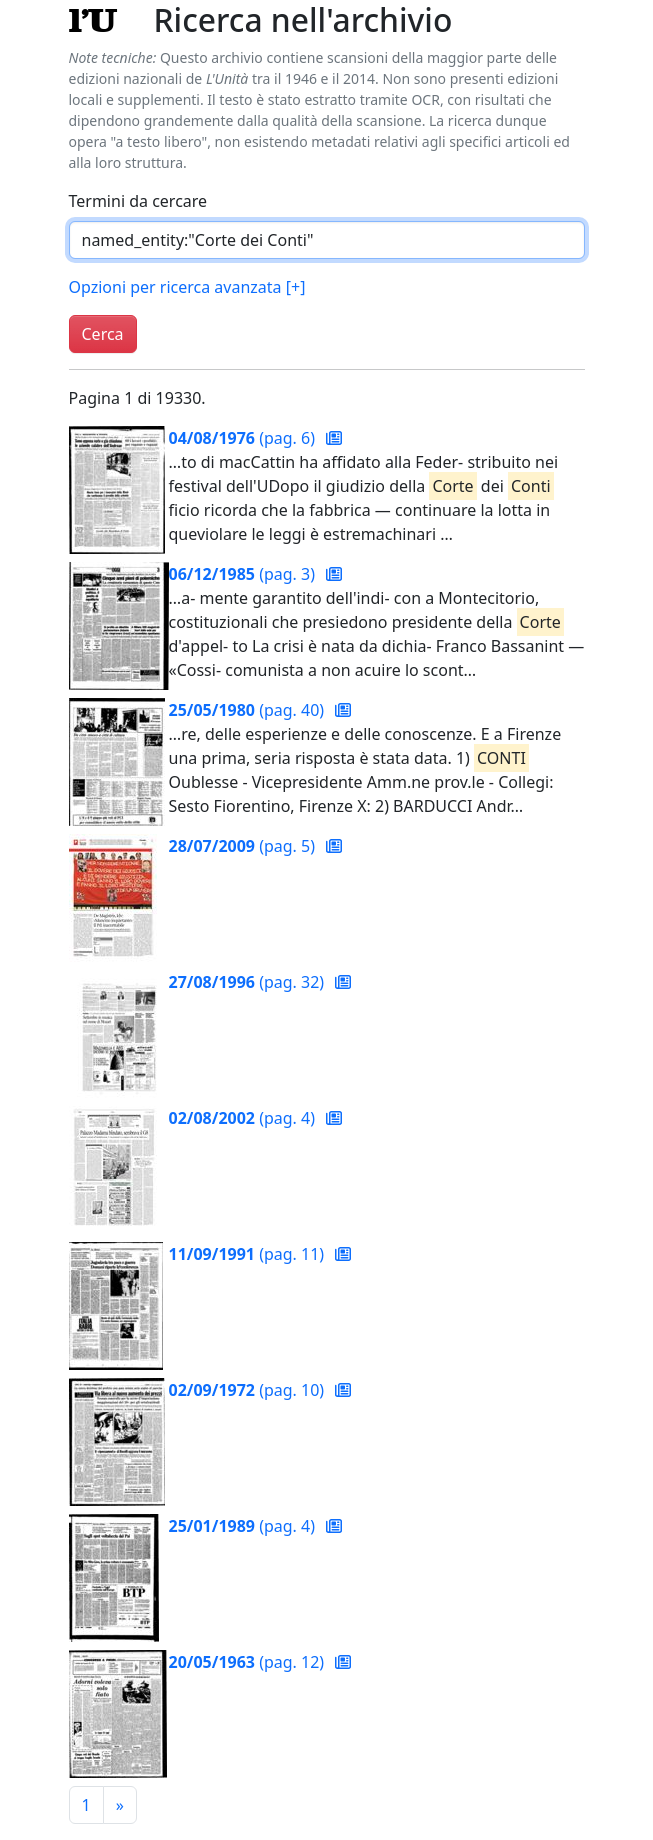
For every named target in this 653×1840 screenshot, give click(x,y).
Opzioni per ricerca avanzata (187, 287)
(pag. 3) (244, 574)
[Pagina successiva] (120, 1805)
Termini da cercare (138, 201)
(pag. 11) (249, 1254)
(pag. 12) (249, 1662)
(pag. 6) (244, 438)
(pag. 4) (244, 1118)
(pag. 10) (249, 1390)
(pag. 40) (249, 710)
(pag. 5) (244, 846)
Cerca (103, 334)
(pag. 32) (249, 982)
